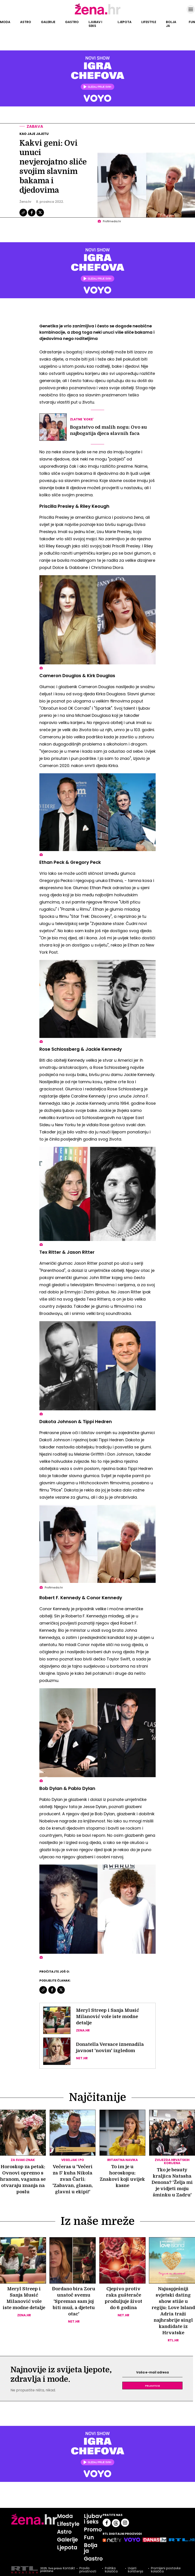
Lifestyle (148, 22)
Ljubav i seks (95, 24)
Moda (5, 22)
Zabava (35, 126)
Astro (25, 22)
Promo (93, 2529)
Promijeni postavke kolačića (166, 2570)
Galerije (48, 22)
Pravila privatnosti (87, 2570)
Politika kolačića (111, 2570)
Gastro (72, 22)
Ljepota (124, 22)
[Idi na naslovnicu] (98, 14)
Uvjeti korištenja (135, 2570)
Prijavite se (152, 2385)
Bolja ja (171, 24)
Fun (192, 22)
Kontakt (69, 2568)
